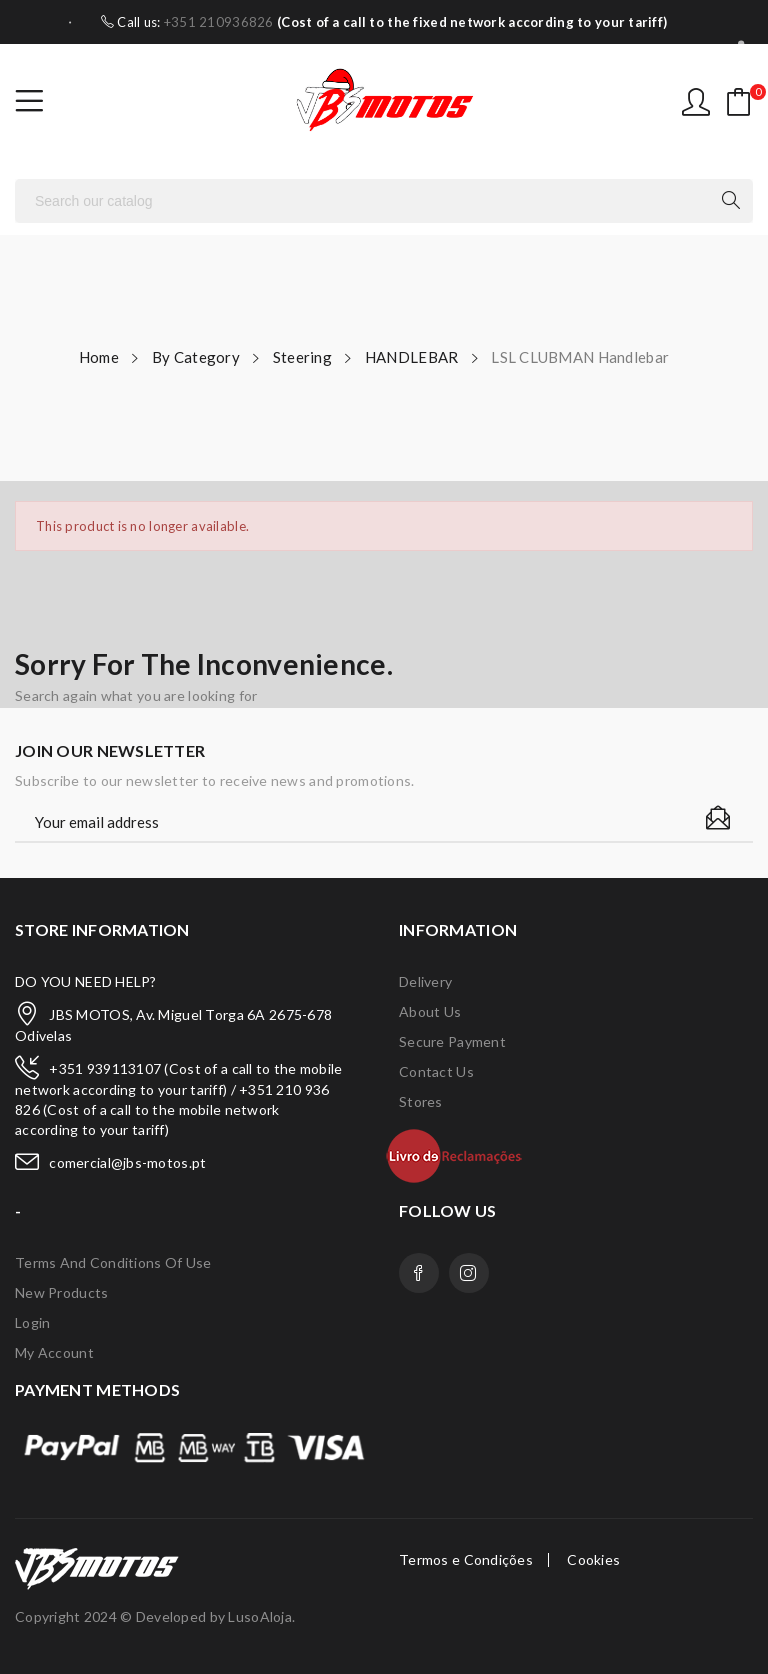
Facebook (419, 1273)
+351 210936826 (219, 22)
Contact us (436, 1071)
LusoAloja (260, 1616)
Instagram (469, 1273)
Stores (421, 1101)
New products (61, 1292)
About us (430, 1011)
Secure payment (452, 1041)
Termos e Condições (466, 1560)
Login (32, 1322)
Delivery (425, 981)
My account (54, 1352)
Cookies (593, 1560)
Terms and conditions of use (113, 1262)
